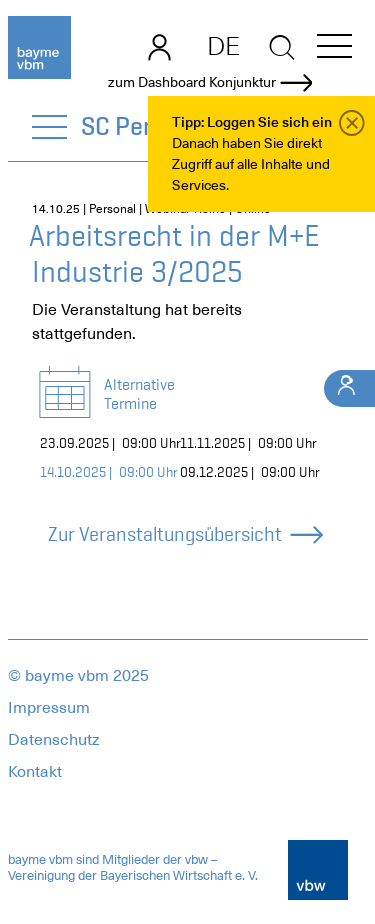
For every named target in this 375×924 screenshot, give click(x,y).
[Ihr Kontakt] (349, 388)
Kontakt (35, 772)
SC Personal (147, 126)
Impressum (49, 708)
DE (223, 46)
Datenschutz (54, 740)
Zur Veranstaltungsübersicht (185, 535)
